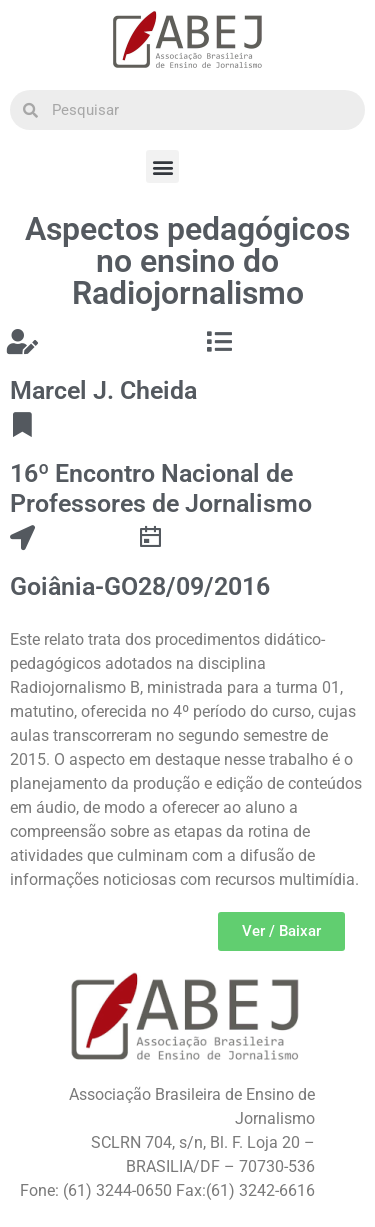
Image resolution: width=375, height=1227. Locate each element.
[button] (162, 166)
